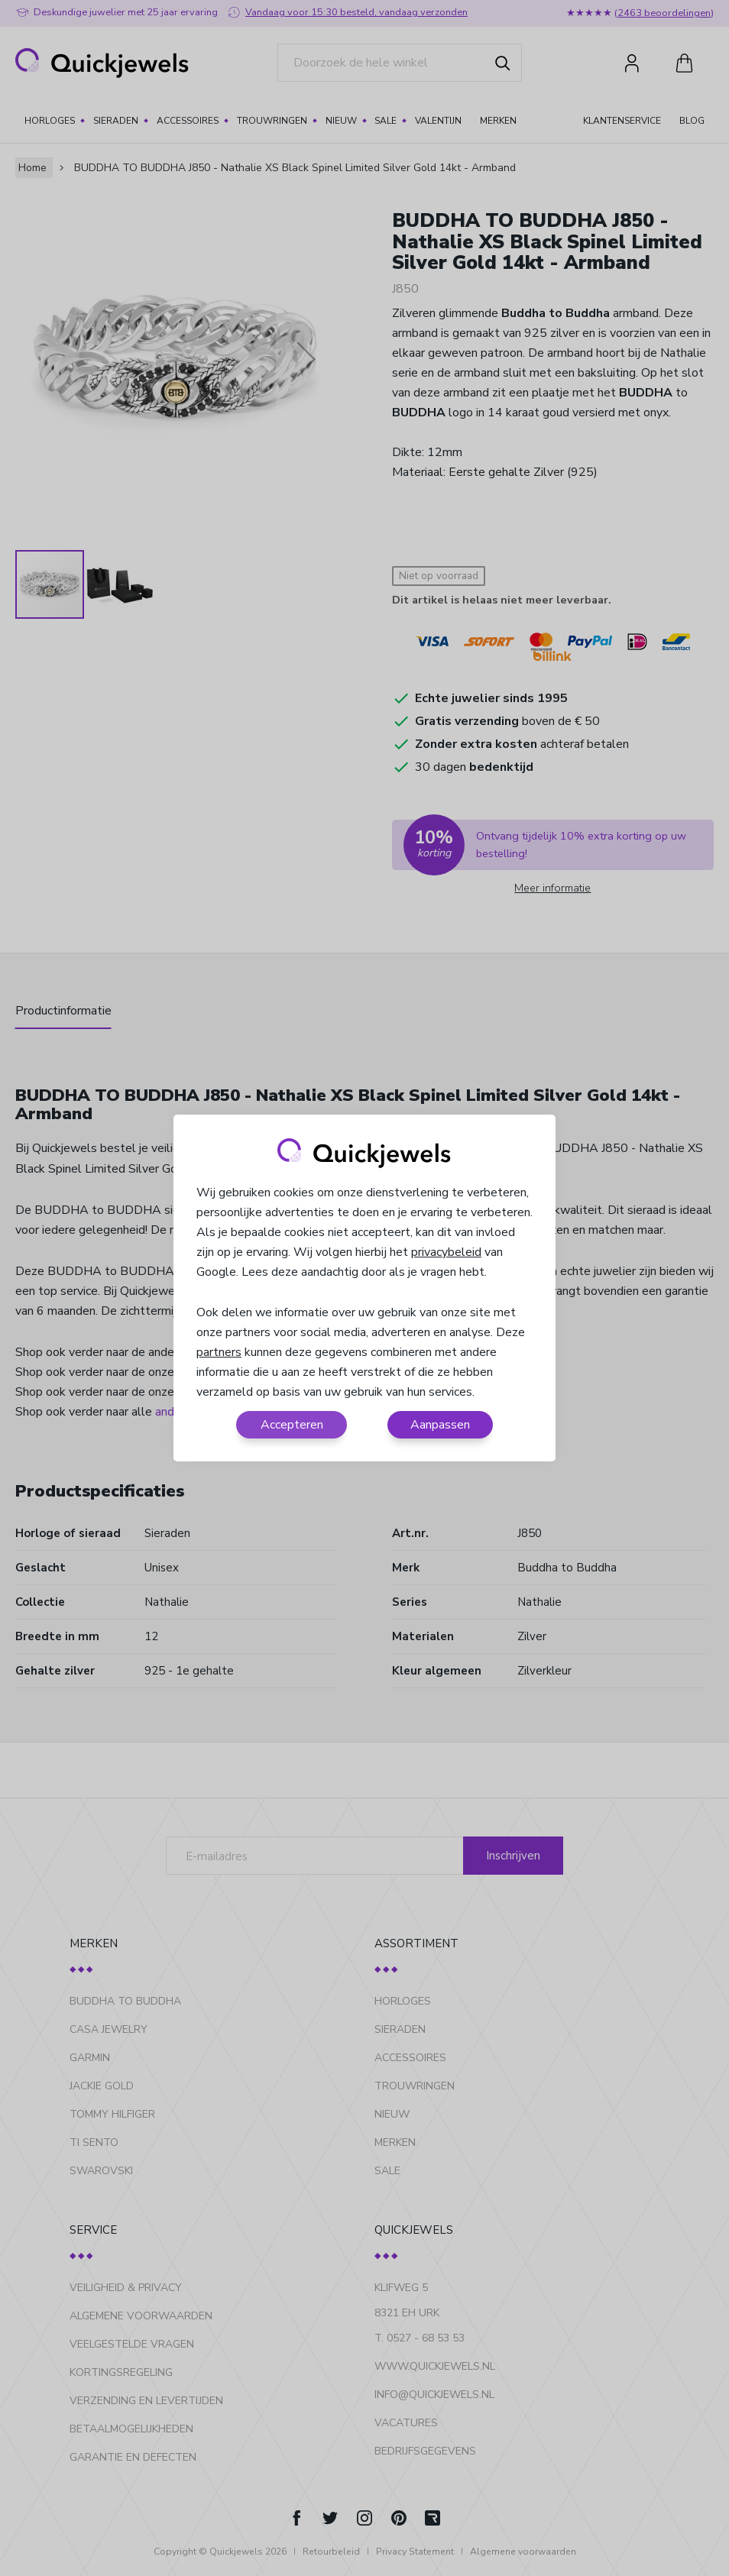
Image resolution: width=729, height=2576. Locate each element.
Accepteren (292, 1424)
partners (218, 1352)
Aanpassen (440, 1424)
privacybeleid (446, 1252)
